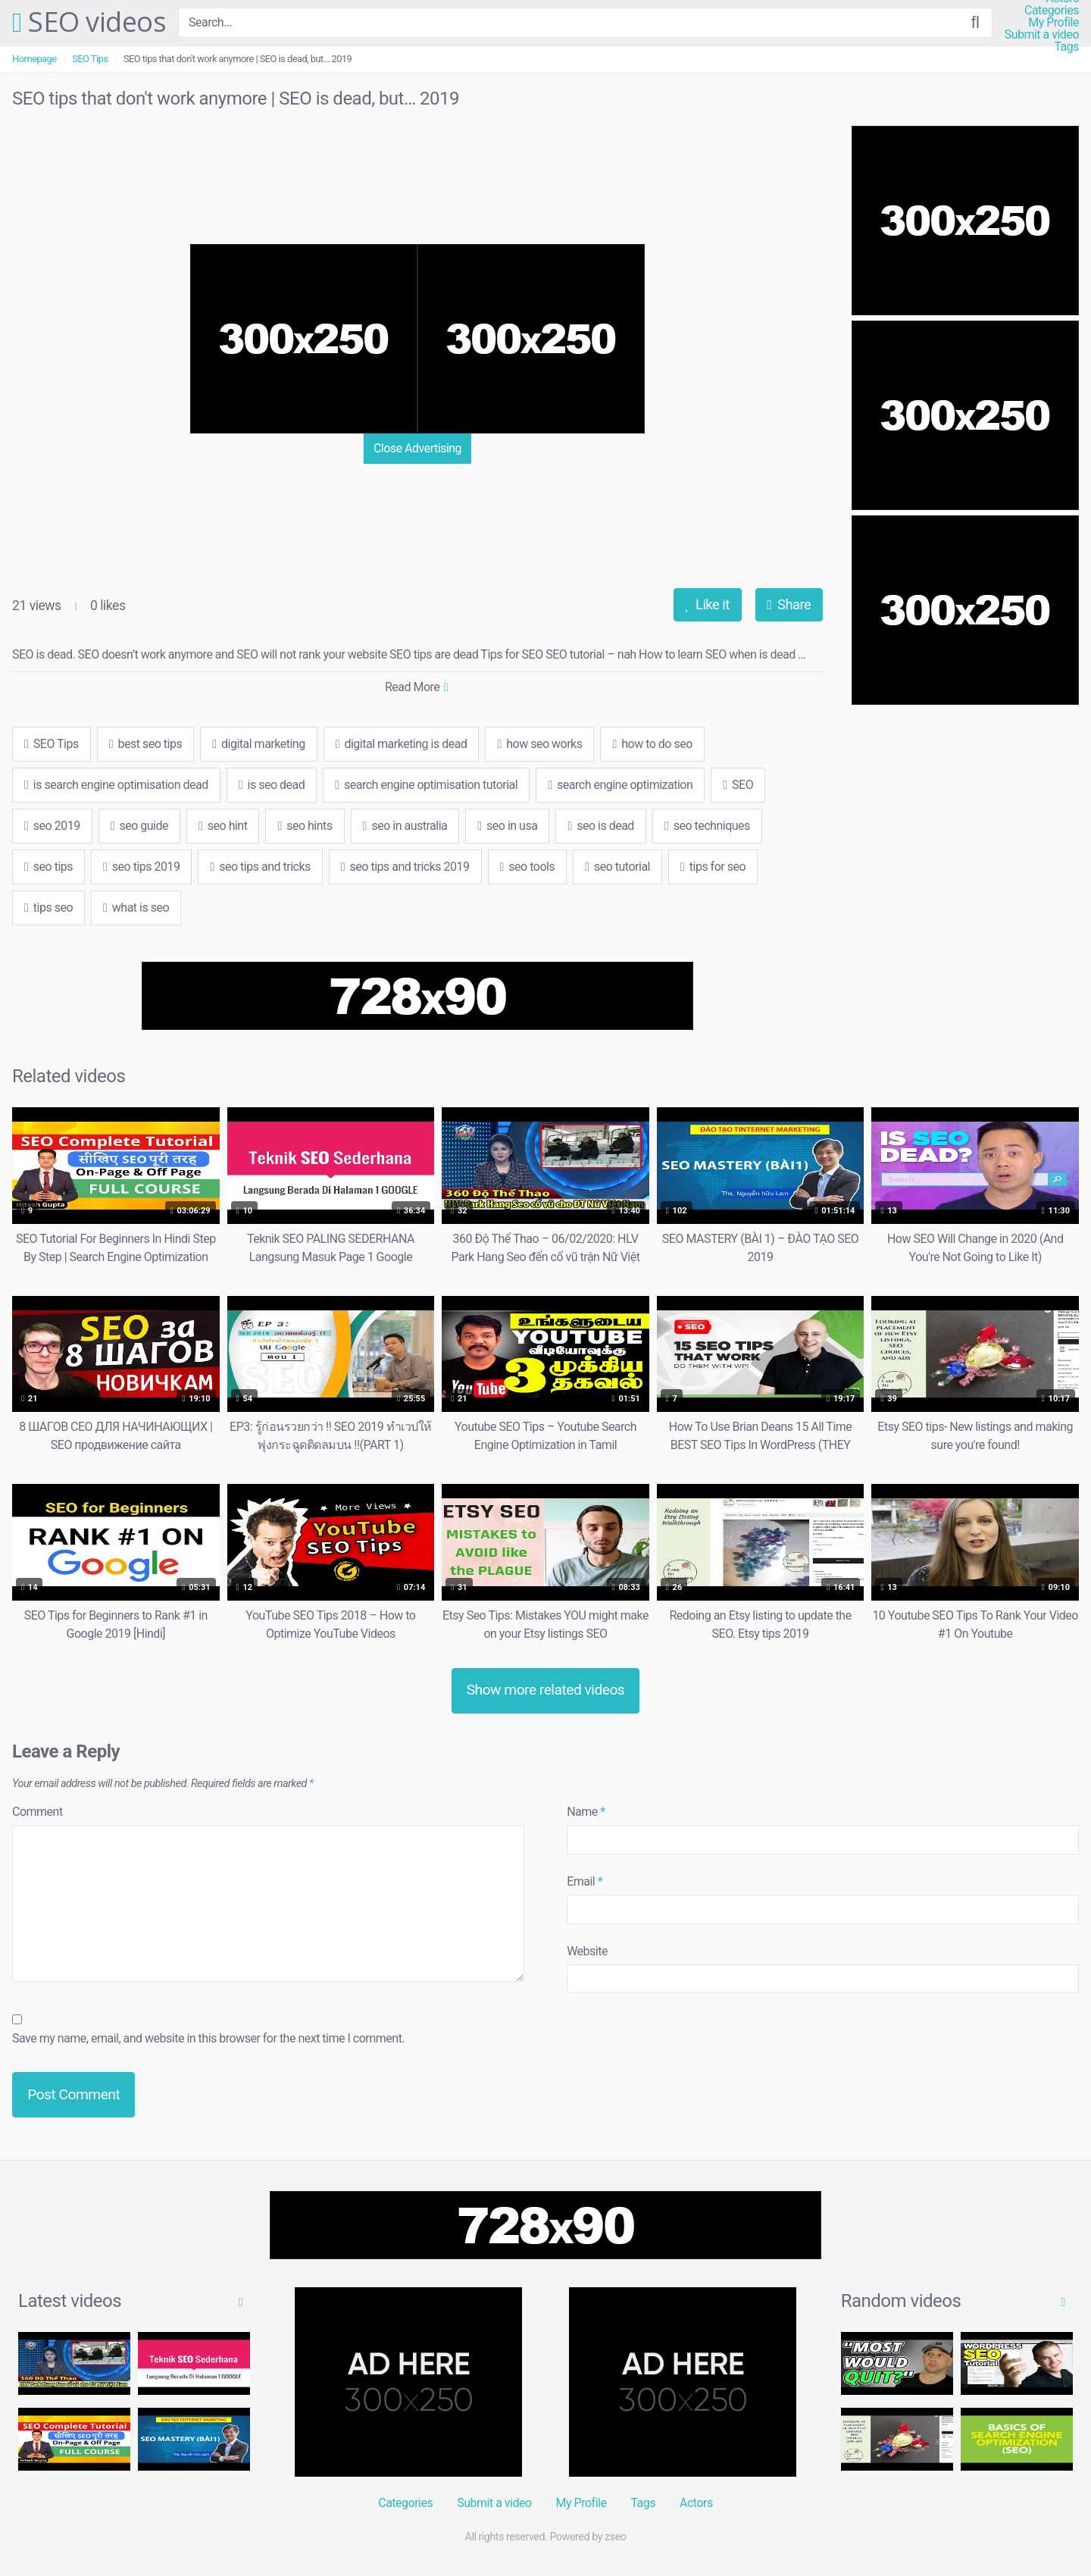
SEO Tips (90, 58)
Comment (37, 1811)
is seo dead (272, 785)
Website (587, 1951)
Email (584, 1881)
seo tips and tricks (260, 866)
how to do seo (652, 744)
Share (789, 604)
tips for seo (713, 866)
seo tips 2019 (141, 866)
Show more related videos (546, 1689)
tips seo (48, 907)
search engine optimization (620, 785)
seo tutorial (617, 866)
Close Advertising (417, 448)
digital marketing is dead (401, 744)
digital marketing (258, 744)
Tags (1066, 47)
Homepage (34, 58)
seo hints (304, 825)
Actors (696, 2503)
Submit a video (1042, 35)
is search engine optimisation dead (116, 785)
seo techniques (707, 825)
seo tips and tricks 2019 (405, 866)
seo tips (48, 866)
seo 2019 (52, 825)
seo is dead (600, 825)
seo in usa (507, 825)
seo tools (527, 866)
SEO (738, 785)
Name (586, 1811)
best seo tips (145, 744)
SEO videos (89, 22)
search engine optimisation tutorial (426, 785)
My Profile (1053, 23)
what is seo (136, 907)
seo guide (139, 825)
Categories (1051, 11)
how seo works (539, 744)
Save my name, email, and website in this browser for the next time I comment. (208, 2038)
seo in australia (405, 825)
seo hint (223, 825)
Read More (416, 687)
